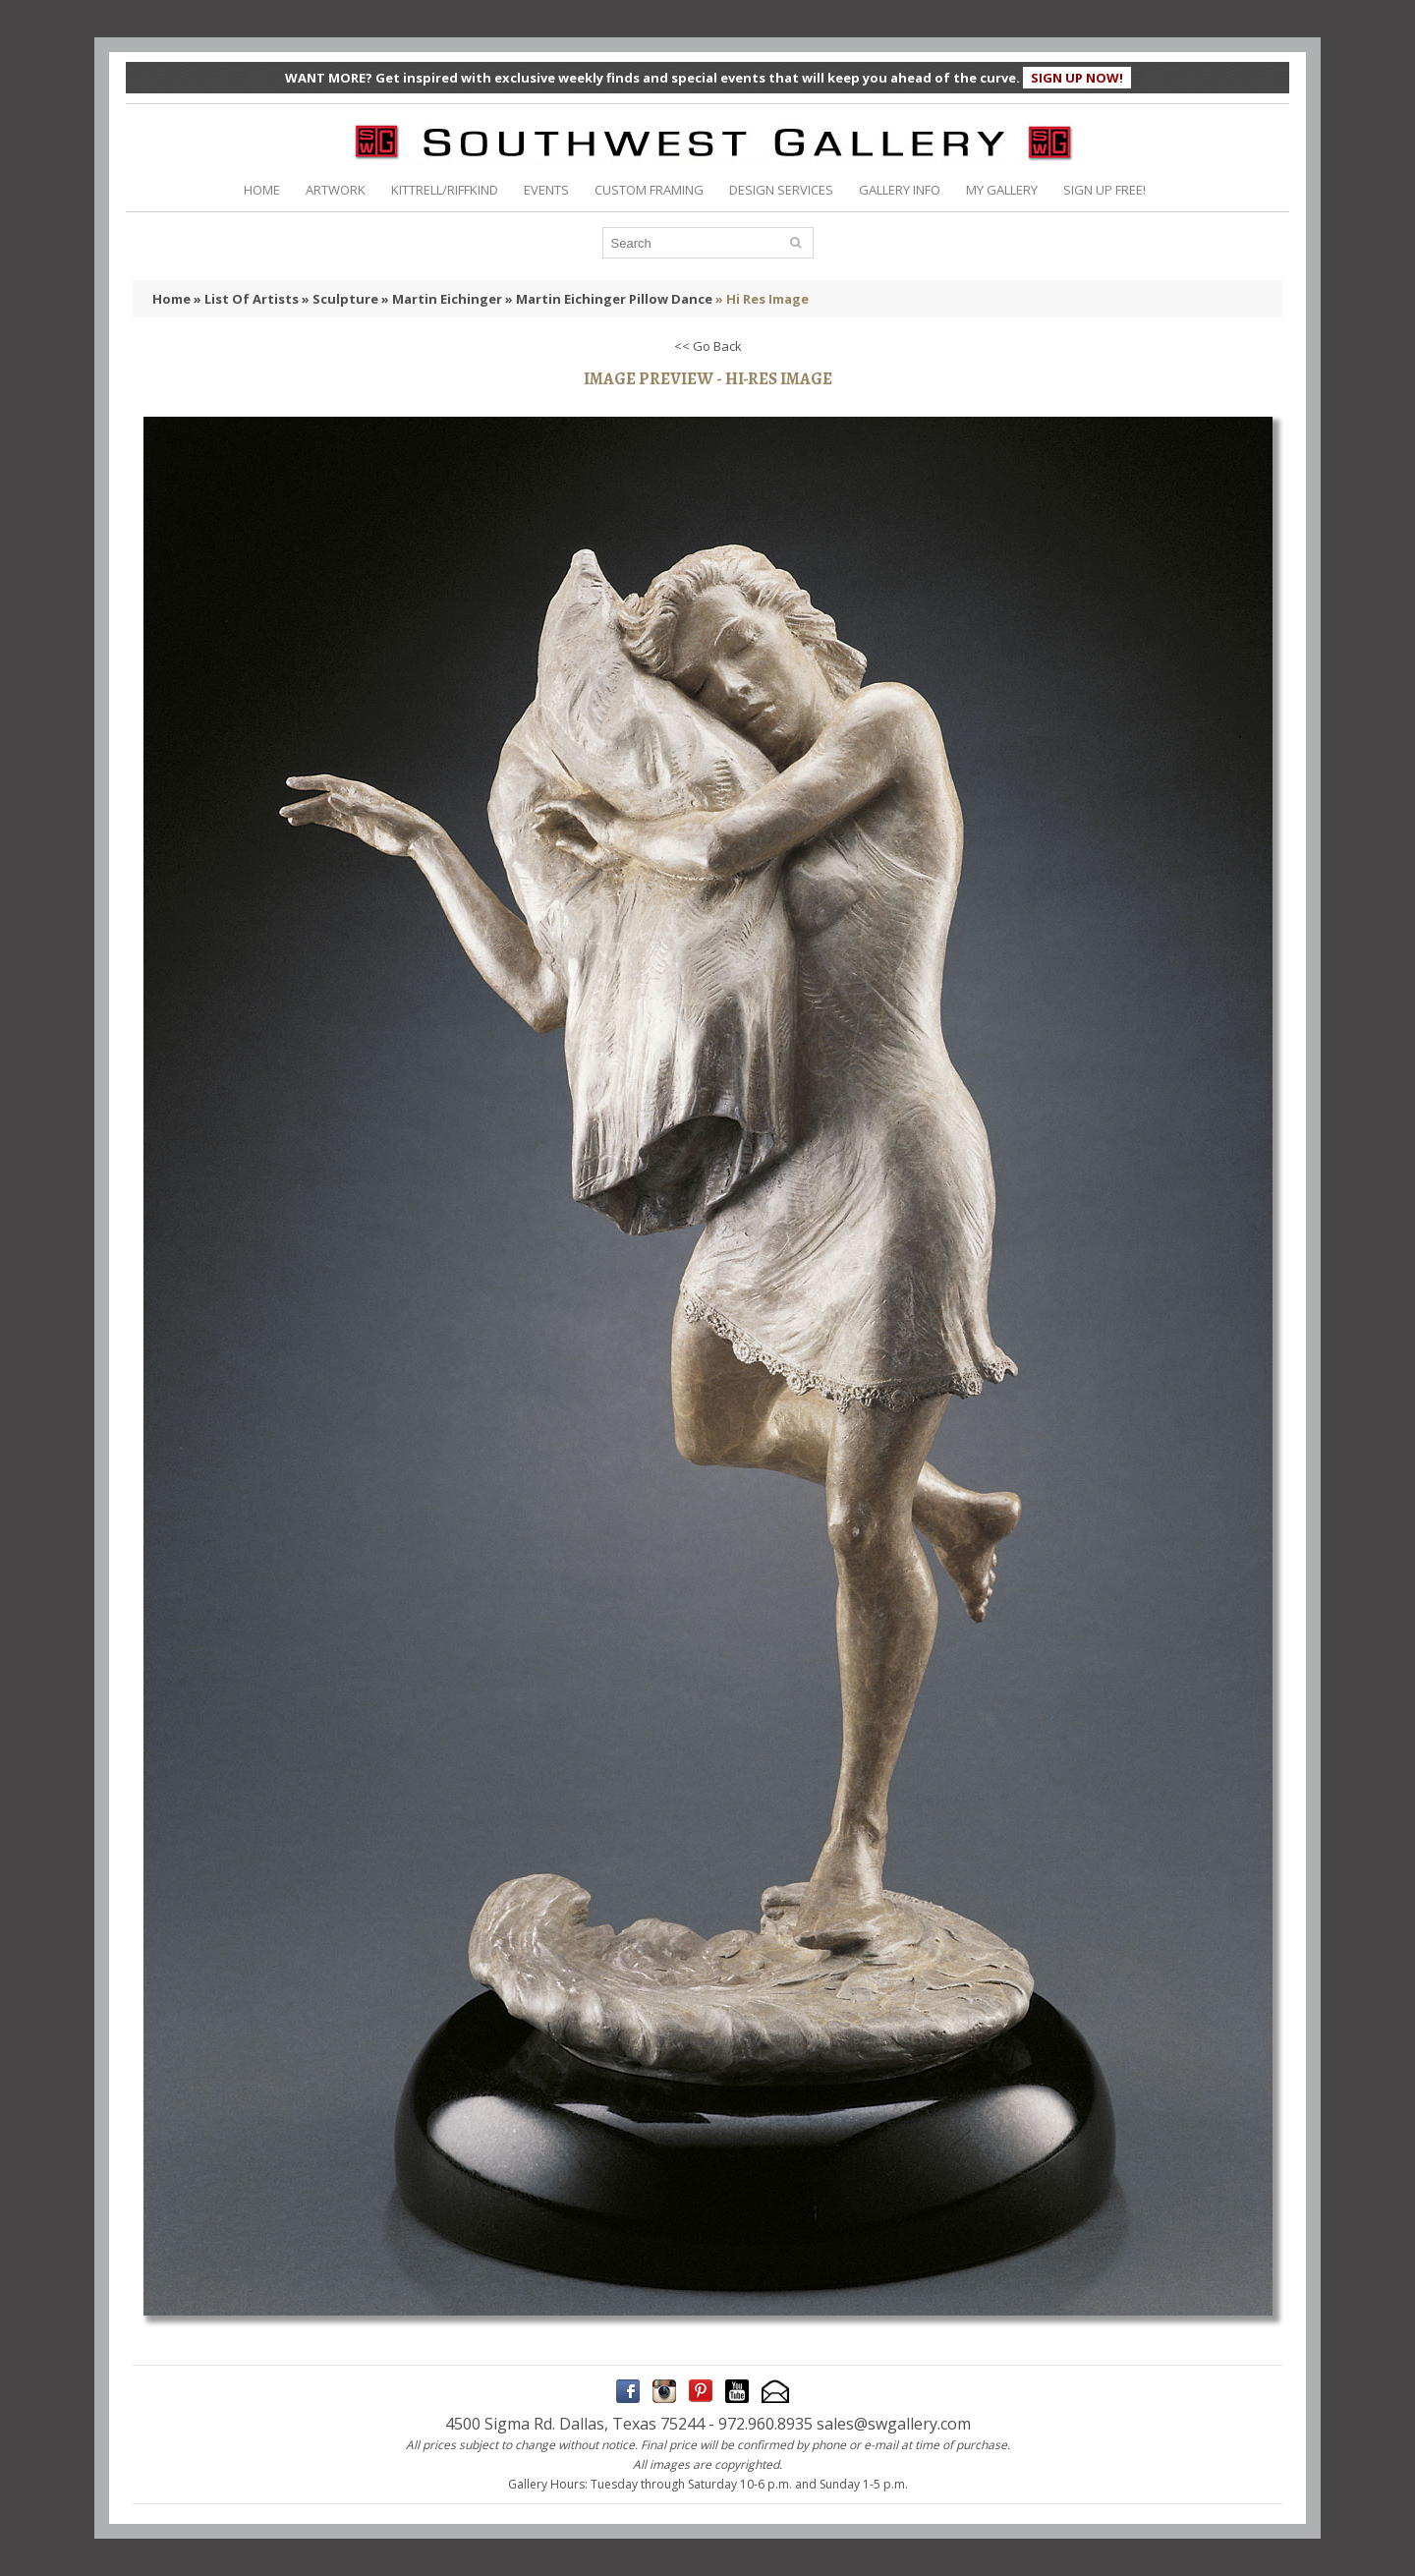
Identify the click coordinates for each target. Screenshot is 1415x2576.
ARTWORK (336, 190)
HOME (262, 190)
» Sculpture (340, 299)
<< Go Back (708, 346)
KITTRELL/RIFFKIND (444, 190)
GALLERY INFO (899, 190)
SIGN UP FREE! (1104, 190)
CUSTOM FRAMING (649, 190)
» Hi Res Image (762, 299)
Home (171, 299)
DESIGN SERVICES (781, 190)
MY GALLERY (1002, 190)
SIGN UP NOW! (1077, 77)
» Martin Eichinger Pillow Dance (608, 299)
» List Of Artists (246, 299)
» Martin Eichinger (441, 299)
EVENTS (546, 190)
